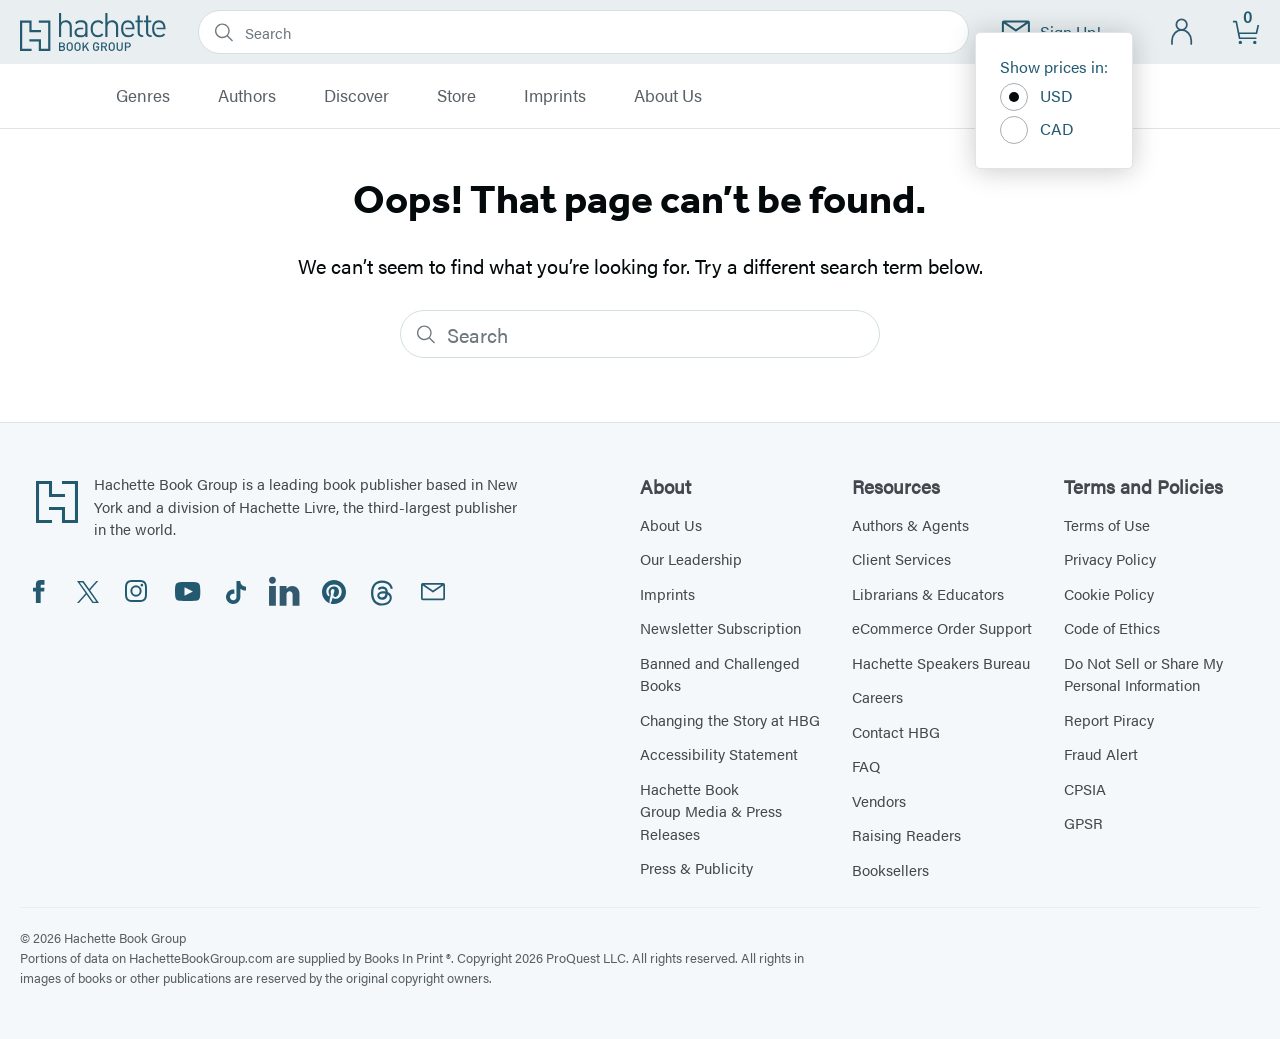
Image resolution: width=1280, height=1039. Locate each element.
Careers (877, 696)
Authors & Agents (910, 524)
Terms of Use (1107, 524)
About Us (668, 96)
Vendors (879, 800)
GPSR (1083, 822)
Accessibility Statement (719, 753)
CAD (1037, 130)
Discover (356, 96)
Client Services (901, 558)
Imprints (555, 96)
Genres (143, 96)
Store (456, 96)
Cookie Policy (1109, 593)
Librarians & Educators (928, 593)
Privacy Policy (1110, 558)
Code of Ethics (1112, 627)
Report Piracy (1109, 719)
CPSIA (1085, 788)
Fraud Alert (1101, 753)
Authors (247, 96)
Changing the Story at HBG (730, 719)
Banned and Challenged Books (720, 674)
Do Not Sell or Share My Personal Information (1143, 674)
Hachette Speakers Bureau (941, 662)
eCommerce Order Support (942, 627)
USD (1036, 97)
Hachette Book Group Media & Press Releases (711, 811)
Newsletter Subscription (720, 627)
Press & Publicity (696, 867)
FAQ (866, 765)
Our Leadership (691, 558)
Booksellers (890, 869)
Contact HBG (896, 731)
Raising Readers (906, 834)
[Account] (1182, 32)
